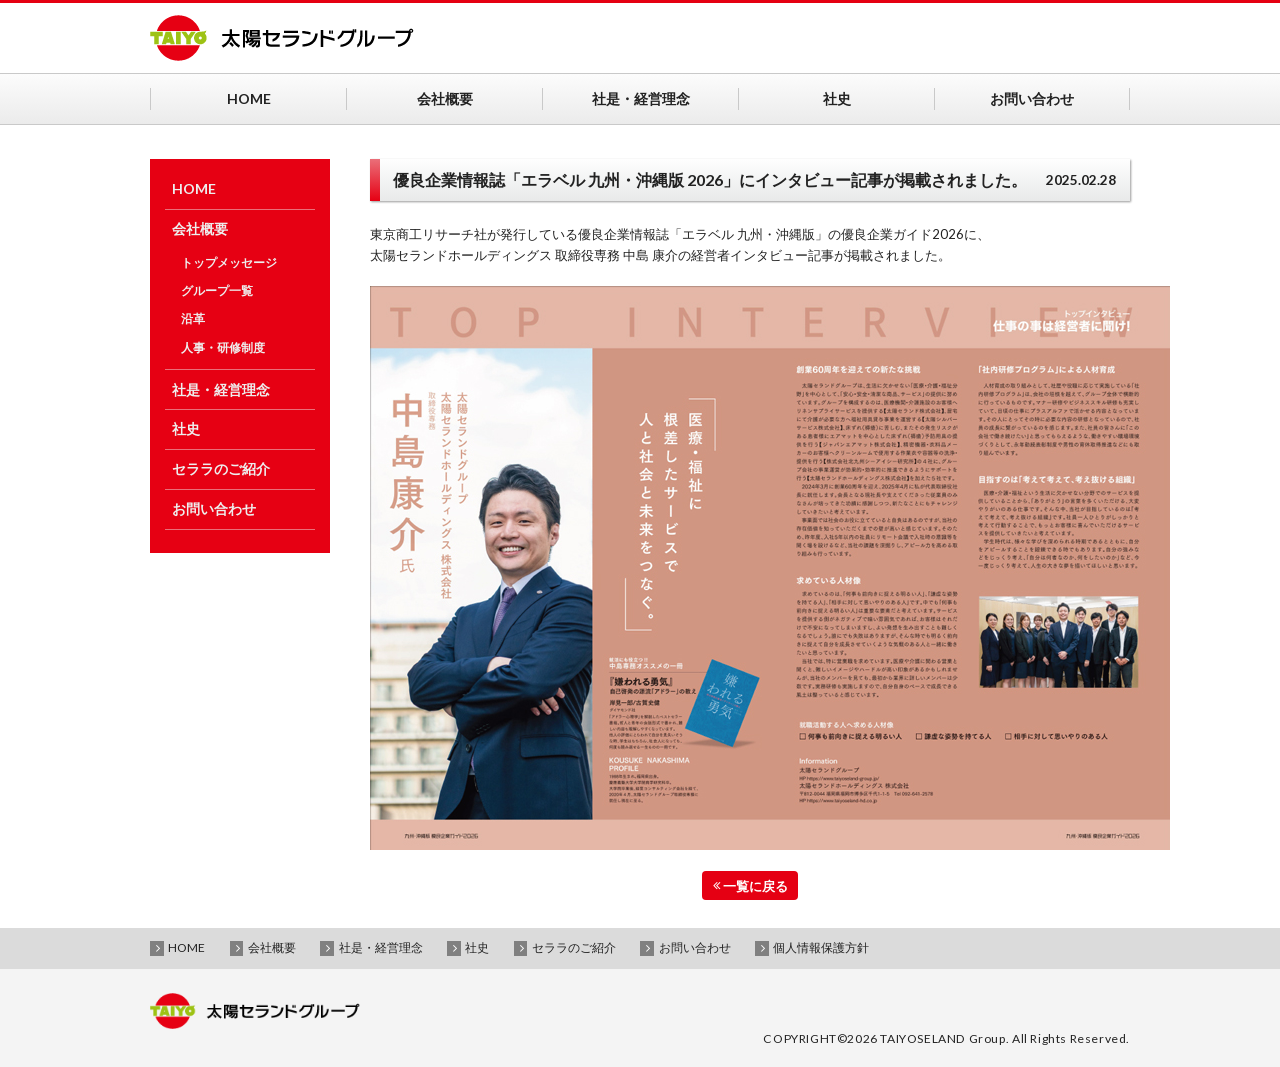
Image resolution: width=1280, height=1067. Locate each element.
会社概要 (200, 228)
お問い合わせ (214, 508)
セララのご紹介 (221, 468)
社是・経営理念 (221, 389)
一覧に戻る (750, 885)
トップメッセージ (229, 262)
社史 (186, 428)
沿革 (193, 318)
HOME (194, 188)
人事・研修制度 (223, 347)
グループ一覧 (217, 290)
